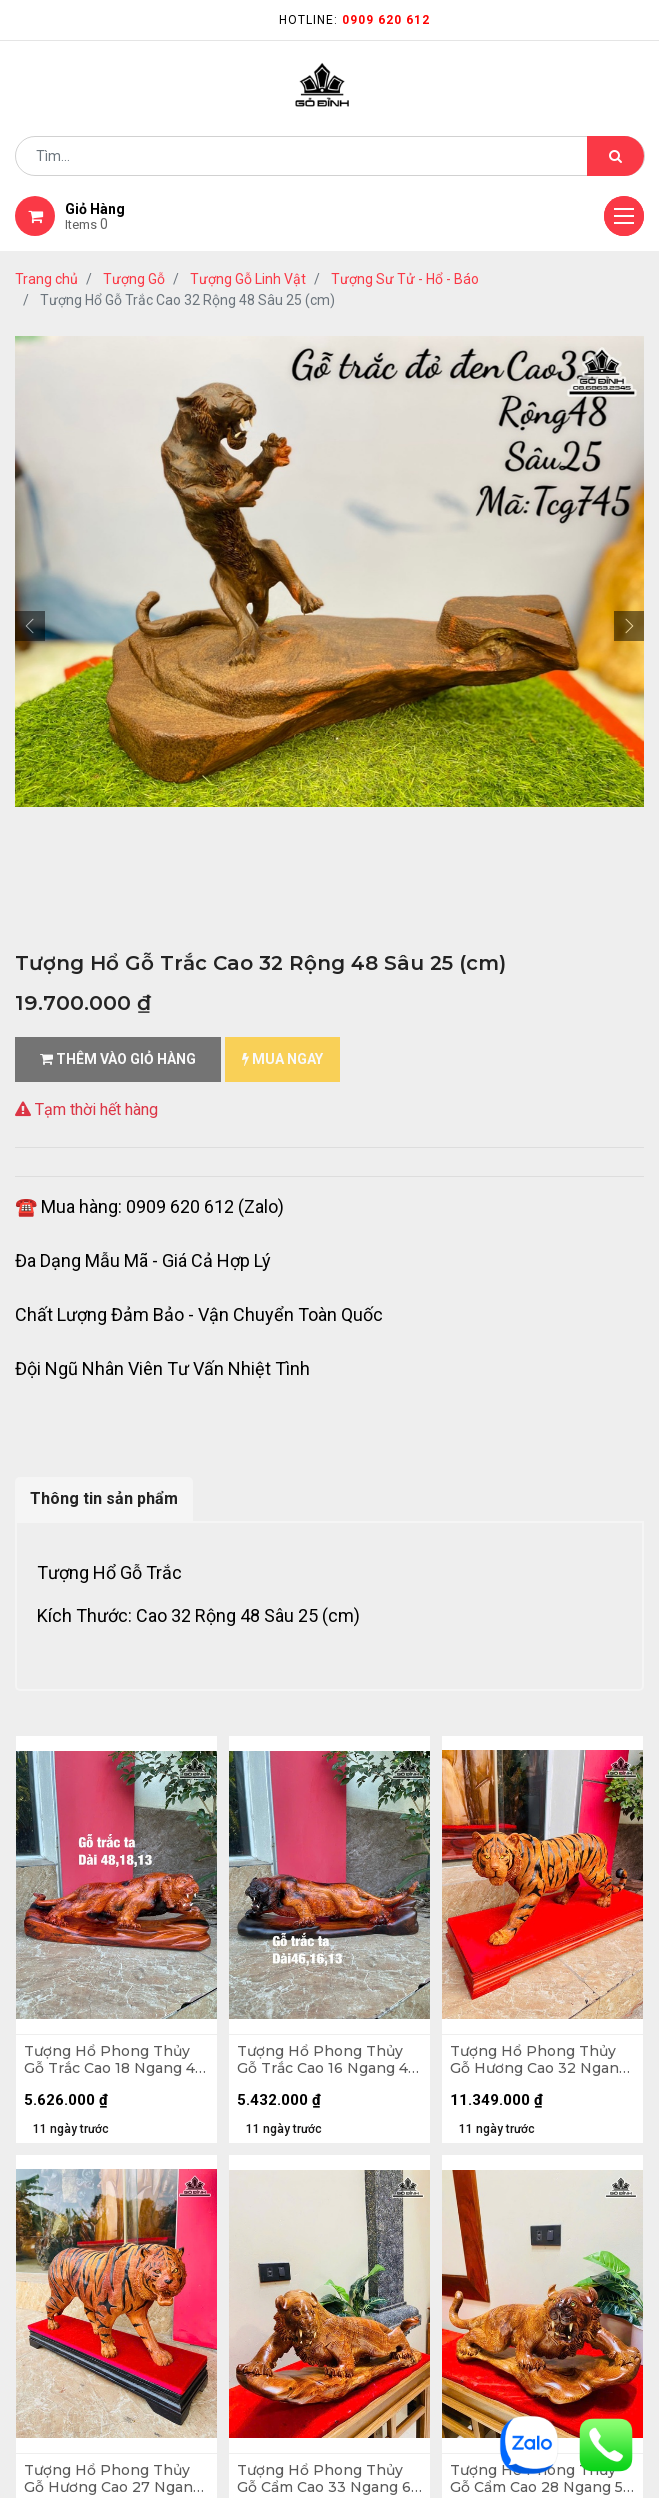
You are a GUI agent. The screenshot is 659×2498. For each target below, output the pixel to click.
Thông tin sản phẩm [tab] (104, 1498)
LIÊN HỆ (367, 1992)
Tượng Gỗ (134, 279)
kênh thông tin (395, 1960)
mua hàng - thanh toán (94, 1970)
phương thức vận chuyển (99, 2002)
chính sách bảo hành (86, 2135)
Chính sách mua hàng (88, 2167)
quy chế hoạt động (78, 2199)
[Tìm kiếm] (615, 156)
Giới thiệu (377, 1896)
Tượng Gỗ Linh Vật (248, 279)
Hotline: (354, 20)
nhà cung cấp (390, 1928)
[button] (30, 626)
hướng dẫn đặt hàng (85, 1938)
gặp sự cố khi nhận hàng (97, 2034)
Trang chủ (46, 279)
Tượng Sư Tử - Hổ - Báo (405, 279)
